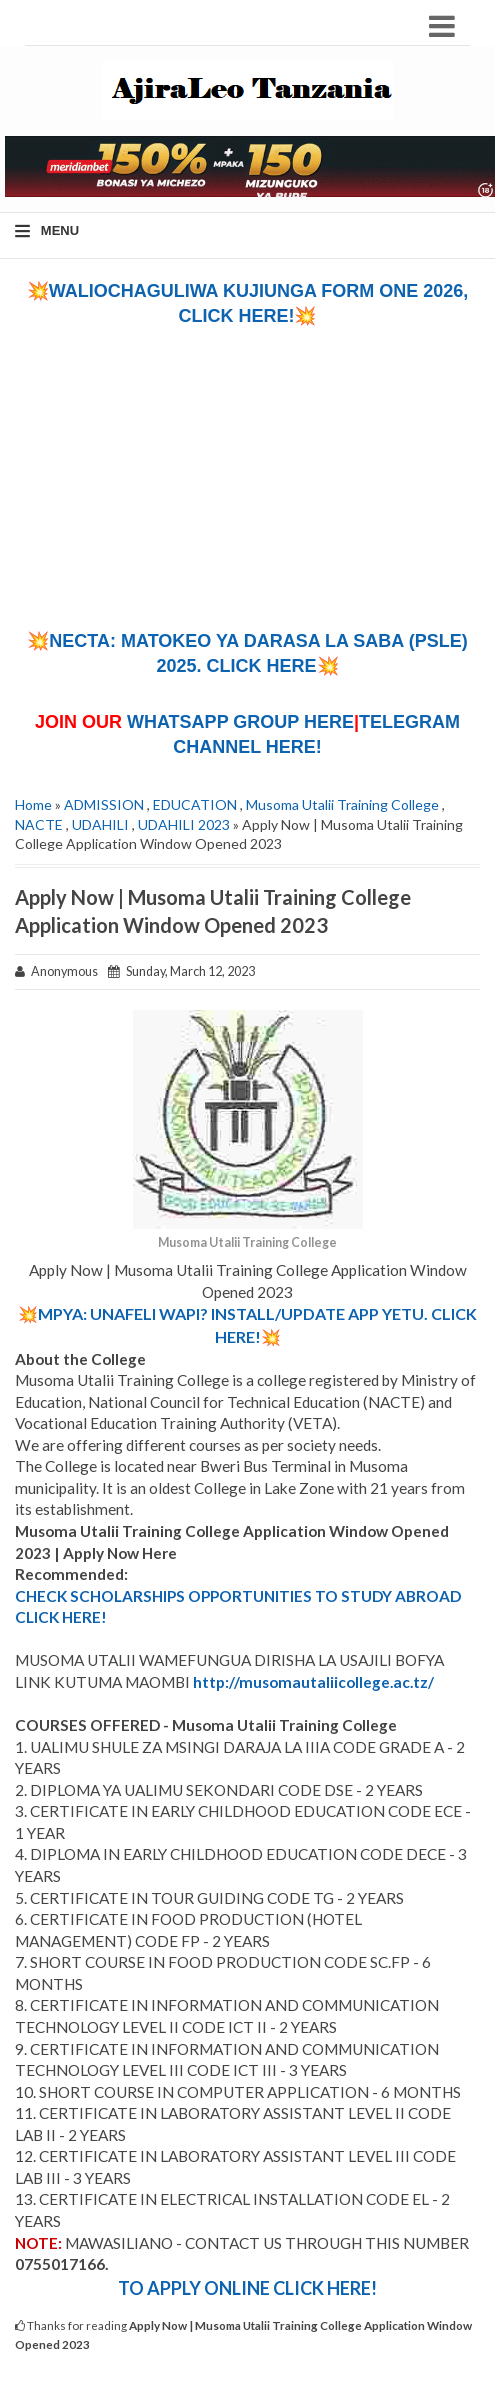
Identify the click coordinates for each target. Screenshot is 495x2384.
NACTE (39, 824)
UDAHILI (100, 824)
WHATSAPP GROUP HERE (240, 722)
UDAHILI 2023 (184, 824)
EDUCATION (195, 804)
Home (33, 804)
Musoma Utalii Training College (342, 804)
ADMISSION (104, 804)
